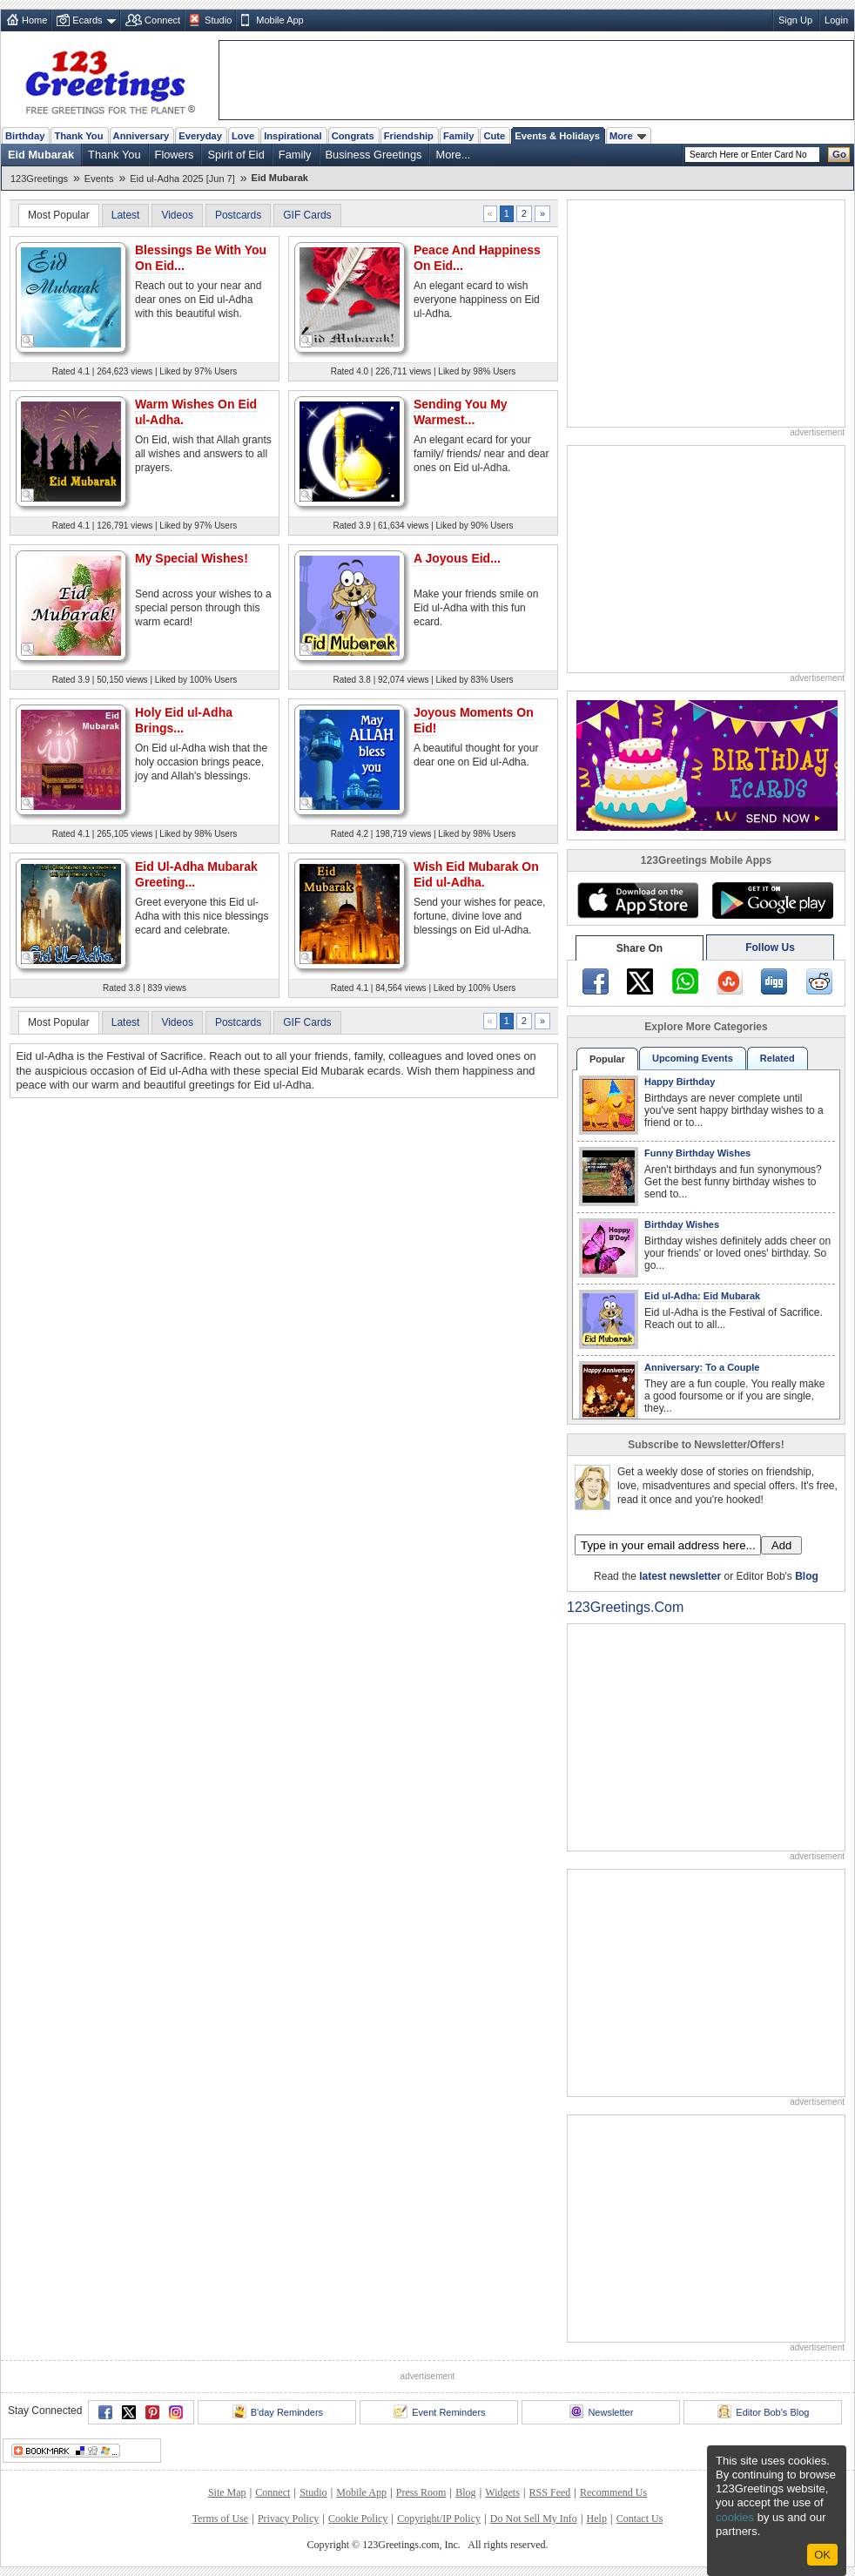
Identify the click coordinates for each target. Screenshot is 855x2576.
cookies (735, 2517)
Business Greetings (374, 154)
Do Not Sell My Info (533, 2518)
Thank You (78, 136)
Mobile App (279, 20)
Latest (125, 215)
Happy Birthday (679, 1081)
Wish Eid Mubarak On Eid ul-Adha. (476, 874)
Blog (806, 1576)
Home (34, 20)
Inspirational (293, 136)
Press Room (421, 2492)
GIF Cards (307, 215)
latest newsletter (680, 1576)
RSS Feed (550, 2492)
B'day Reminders (277, 2411)
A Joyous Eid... (457, 558)
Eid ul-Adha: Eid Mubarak (702, 1296)
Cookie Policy (357, 2518)
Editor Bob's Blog (763, 2411)
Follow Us (770, 947)
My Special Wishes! (191, 558)
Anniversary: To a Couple (701, 1367)
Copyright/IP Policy (439, 2518)
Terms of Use (220, 2518)
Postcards (238, 215)
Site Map (227, 2492)
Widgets (502, 2492)
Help (597, 2518)
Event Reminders (439, 2411)
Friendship (409, 136)
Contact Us (639, 2518)
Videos (176, 215)
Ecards (87, 20)
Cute (494, 136)
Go (839, 154)
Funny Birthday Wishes (697, 1153)
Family (458, 136)
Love (243, 136)
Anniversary (141, 136)
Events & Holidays (557, 136)
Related (777, 1058)
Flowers (174, 154)
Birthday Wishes (681, 1224)
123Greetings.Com (625, 1607)
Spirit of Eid (235, 154)
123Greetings (39, 178)
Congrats (353, 136)
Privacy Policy (288, 2518)
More (627, 136)
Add (781, 1545)
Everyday (200, 136)
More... (452, 154)
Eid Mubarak (41, 154)
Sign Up (795, 20)
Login (836, 20)
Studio (218, 20)
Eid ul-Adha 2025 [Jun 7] (182, 178)
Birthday (24, 136)
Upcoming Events (692, 1058)
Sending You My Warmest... (461, 412)
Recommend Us (613, 2492)
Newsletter (601, 2411)
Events (99, 178)
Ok (822, 2554)
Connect (162, 20)
